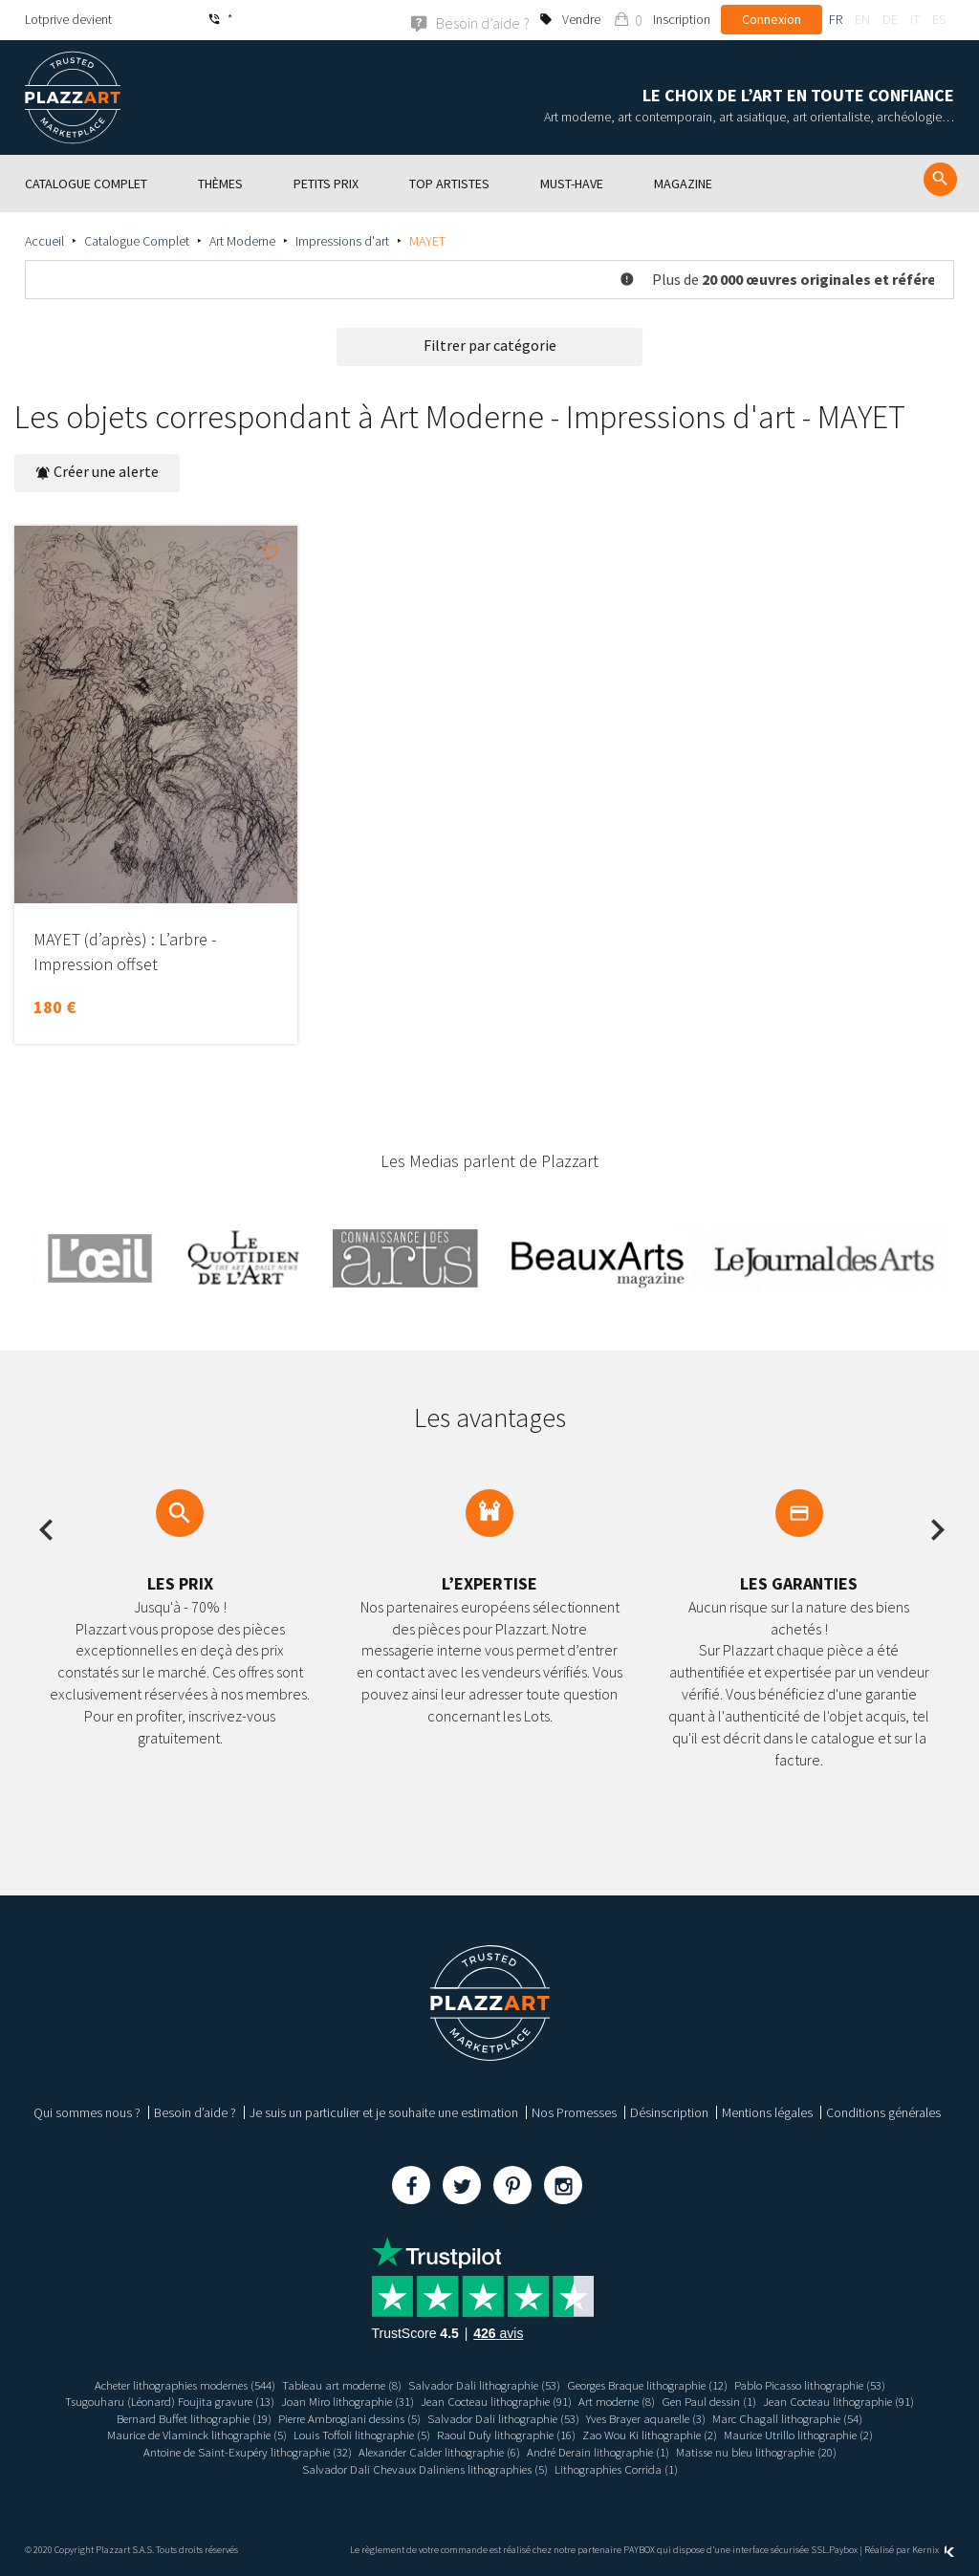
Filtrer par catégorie (490, 344)
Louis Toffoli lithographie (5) (350, 2434)
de (890, 19)
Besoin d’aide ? (195, 2111)
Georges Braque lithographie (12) (661, 2383)
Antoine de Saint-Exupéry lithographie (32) (225, 2450)
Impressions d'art (342, 240)
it (915, 19)
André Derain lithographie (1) (607, 2450)
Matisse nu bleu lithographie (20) (779, 2450)
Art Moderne (242, 240)
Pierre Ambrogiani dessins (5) (339, 2417)
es (939, 19)
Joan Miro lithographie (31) (332, 2401)
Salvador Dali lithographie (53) (482, 2383)
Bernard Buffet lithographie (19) (168, 2417)
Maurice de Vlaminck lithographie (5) (170, 2434)
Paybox (843, 2550)
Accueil (44, 240)
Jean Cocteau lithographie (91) (495, 2401)
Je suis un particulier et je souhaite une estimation (384, 2111)
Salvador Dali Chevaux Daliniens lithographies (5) (420, 2468)
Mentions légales (767, 2111)
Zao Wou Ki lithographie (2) (663, 2434)
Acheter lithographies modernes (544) (155, 2383)
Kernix (933, 2550)
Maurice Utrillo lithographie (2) (825, 2434)
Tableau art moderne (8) (329, 2383)
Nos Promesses (574, 2111)
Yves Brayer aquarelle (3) (661, 2417)
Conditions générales (883, 2111)
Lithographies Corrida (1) (625, 2468)
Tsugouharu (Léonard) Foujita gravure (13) (140, 2401)
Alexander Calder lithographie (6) (434, 2450)
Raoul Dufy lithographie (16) (507, 2434)
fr (835, 19)
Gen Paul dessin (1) (727, 2401)
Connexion (771, 19)
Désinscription (669, 2111)
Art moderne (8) (627, 2401)
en (862, 19)
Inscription (681, 19)
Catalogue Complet (136, 240)
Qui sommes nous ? (87, 2111)
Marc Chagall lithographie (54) (815, 2417)
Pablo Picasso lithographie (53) (841, 2383)
